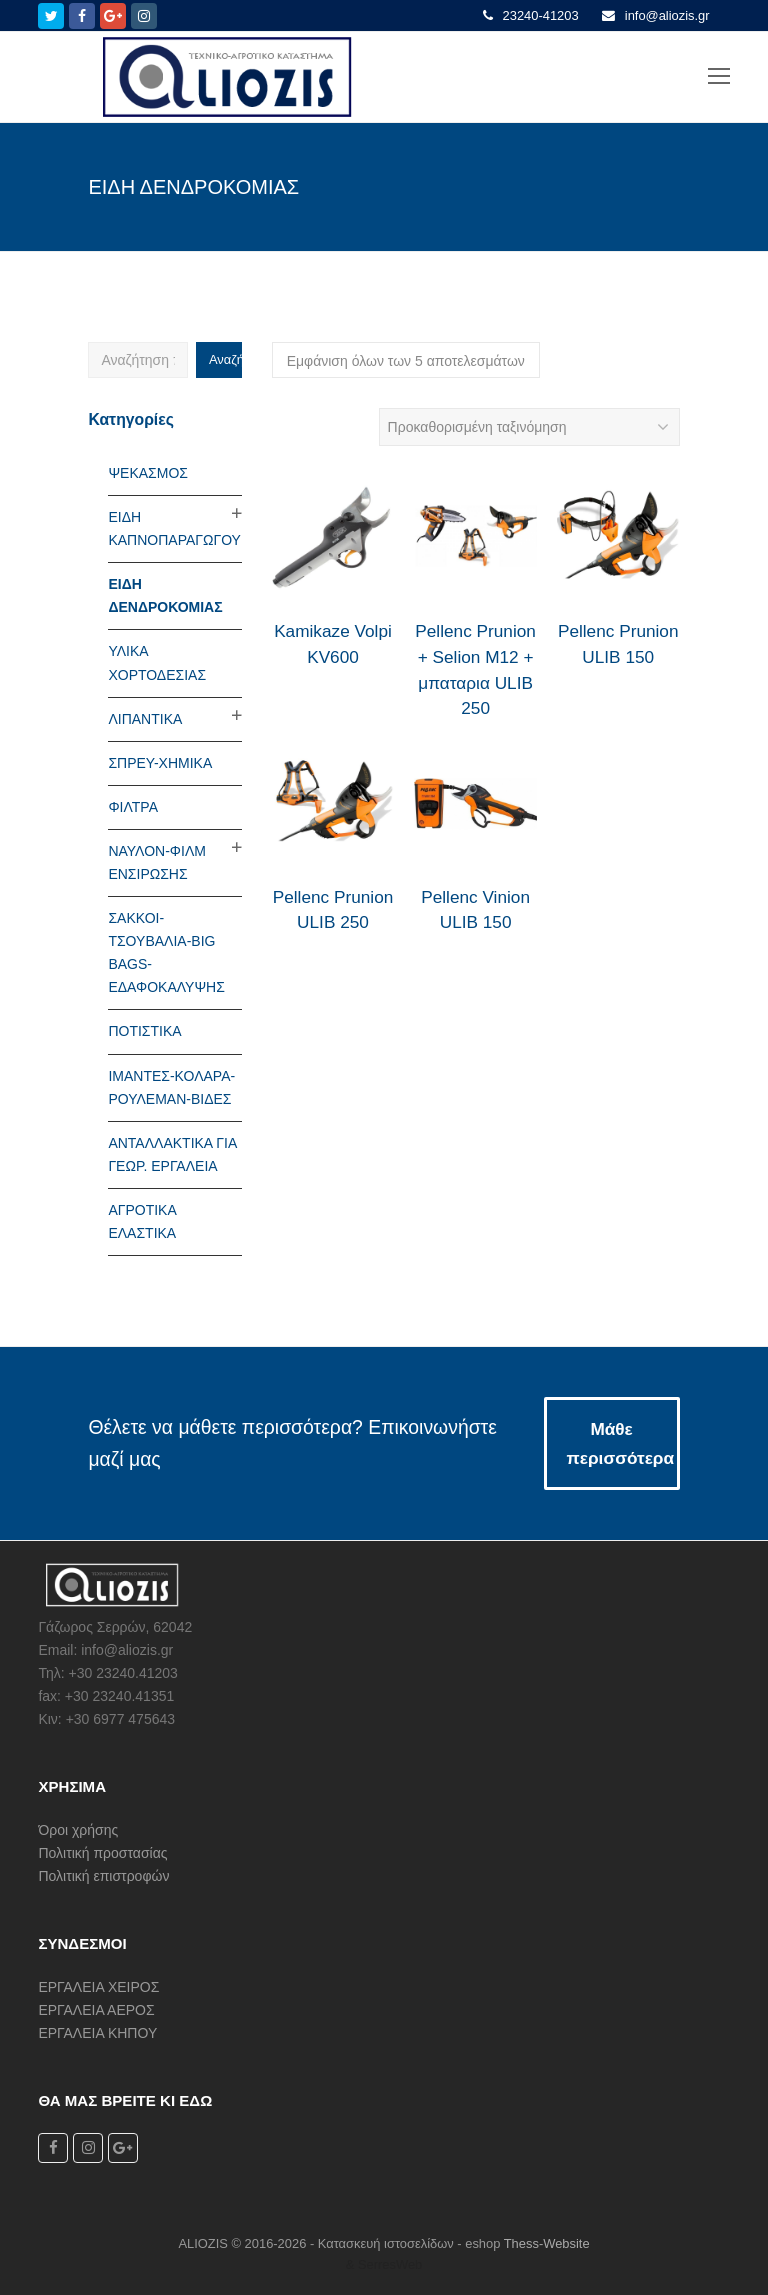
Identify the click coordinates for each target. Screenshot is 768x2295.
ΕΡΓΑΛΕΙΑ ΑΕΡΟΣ (96, 2010)
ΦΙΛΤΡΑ (133, 807)
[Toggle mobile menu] (719, 77)
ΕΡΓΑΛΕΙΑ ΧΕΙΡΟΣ (98, 1987)
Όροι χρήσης (78, 1830)
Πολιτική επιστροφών (103, 1876)
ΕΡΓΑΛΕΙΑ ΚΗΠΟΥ (97, 2033)
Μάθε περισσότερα (620, 1443)
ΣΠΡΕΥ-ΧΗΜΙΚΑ (160, 763)
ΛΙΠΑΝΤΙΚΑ (145, 719)
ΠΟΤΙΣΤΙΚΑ (144, 1031)
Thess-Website (547, 2243)
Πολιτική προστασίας (102, 1853)
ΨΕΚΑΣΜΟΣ (148, 473)
